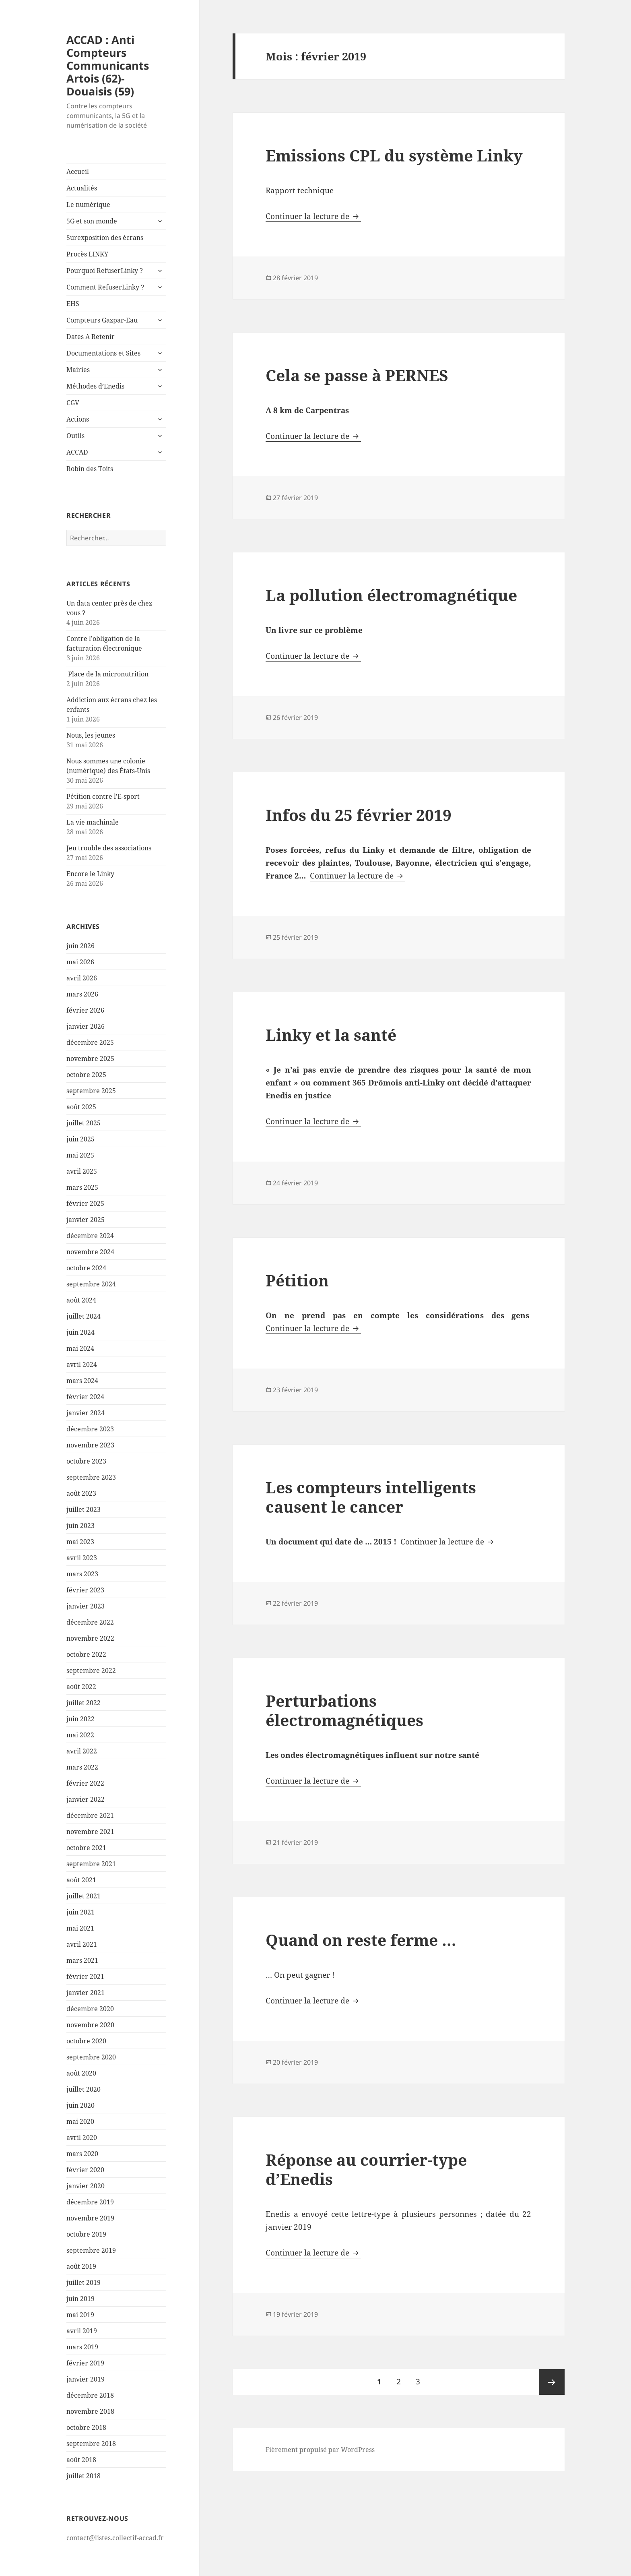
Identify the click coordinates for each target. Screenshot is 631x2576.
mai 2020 (80, 2121)
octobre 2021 (86, 1847)
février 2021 (85, 1976)
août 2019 (81, 2266)
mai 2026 (80, 961)
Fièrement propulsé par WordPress (320, 2449)
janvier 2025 (85, 1219)
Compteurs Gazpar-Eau (102, 320)
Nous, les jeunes (90, 735)
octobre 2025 (86, 1074)
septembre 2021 (91, 1863)
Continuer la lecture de (313, 216)
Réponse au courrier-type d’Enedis (366, 2169)
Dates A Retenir (90, 336)
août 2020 (81, 2073)
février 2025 (85, 1203)
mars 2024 (82, 1380)
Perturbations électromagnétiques (344, 1710)
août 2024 (81, 1300)
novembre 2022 (90, 1638)
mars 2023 (82, 1573)
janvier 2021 (85, 1992)
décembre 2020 (90, 2008)
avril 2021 (81, 1944)
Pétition (297, 1280)
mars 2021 (82, 1960)
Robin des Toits (89, 468)
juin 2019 (80, 2298)
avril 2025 (81, 1171)
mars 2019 (82, 2346)
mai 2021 (80, 1928)
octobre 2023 (86, 1461)
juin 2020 (80, 2105)
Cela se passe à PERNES (357, 375)
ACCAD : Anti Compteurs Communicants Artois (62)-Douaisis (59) (107, 65)
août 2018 (81, 2459)
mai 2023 (80, 1541)
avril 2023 (81, 1557)
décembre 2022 (90, 1622)
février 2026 (85, 1010)
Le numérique (88, 204)
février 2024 (85, 1396)
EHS (72, 303)
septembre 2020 (91, 2057)
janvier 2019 (85, 2379)
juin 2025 (80, 1139)
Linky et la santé (331, 1034)
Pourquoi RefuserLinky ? (104, 270)
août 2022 (81, 1686)
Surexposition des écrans (104, 237)
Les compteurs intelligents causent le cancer (371, 1496)
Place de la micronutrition (107, 674)
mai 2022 (80, 1734)
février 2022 (85, 1783)
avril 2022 (81, 1751)
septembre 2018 (91, 2443)
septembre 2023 (91, 1477)
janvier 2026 (85, 1026)
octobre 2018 (86, 2427)
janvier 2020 (85, 2185)
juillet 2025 (83, 1122)
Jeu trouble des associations (108, 848)
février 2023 (85, 1590)
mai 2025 (80, 1155)
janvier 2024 (85, 1412)
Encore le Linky (90, 873)
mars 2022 (82, 1767)
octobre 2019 (86, 2234)
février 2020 (85, 2169)
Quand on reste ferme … (361, 1939)
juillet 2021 (83, 1896)
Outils (75, 435)
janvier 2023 (85, 1606)
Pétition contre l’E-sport (103, 796)
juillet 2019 (83, 2282)
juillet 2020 (83, 2089)
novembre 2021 (90, 1831)
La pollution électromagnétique (391, 595)
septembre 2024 (91, 1284)
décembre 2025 (90, 1042)
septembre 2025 (91, 1090)
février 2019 (85, 2363)
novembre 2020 (90, 2024)
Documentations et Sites (103, 353)
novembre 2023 (90, 1445)
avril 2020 (81, 2137)
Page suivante (552, 2382)
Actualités (81, 188)
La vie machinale (92, 822)
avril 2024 (81, 1364)
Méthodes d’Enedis (95, 386)
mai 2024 (80, 1348)
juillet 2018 (83, 2475)
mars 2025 (82, 1187)
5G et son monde (91, 221)
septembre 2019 (91, 2250)
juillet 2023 (83, 1509)
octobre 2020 (86, 2040)
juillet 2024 (83, 1316)
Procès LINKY (87, 254)
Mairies (78, 369)
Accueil (77, 171)
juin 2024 (80, 1332)
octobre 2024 (86, 1267)
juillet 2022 (83, 1702)
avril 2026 (81, 978)
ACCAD (77, 452)
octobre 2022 (86, 1654)
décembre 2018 (90, 2395)
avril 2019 (81, 2330)
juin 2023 (80, 1525)
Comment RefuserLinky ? (105, 287)
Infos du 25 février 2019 (359, 814)
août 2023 (81, 1493)
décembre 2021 (90, 1815)
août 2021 (81, 1879)
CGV (72, 402)
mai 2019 (80, 2314)
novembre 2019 (90, 2218)
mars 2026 (82, 994)
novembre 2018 (90, 2411)
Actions (77, 419)
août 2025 (81, 1106)
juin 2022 (80, 1718)
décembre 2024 (90, 1235)
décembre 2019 (90, 2202)
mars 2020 (82, 2153)
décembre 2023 (90, 1428)
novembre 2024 (90, 1251)
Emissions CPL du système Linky (394, 155)
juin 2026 (80, 945)
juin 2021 (80, 1912)
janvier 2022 (85, 1799)
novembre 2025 (90, 1058)
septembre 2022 (91, 1670)
